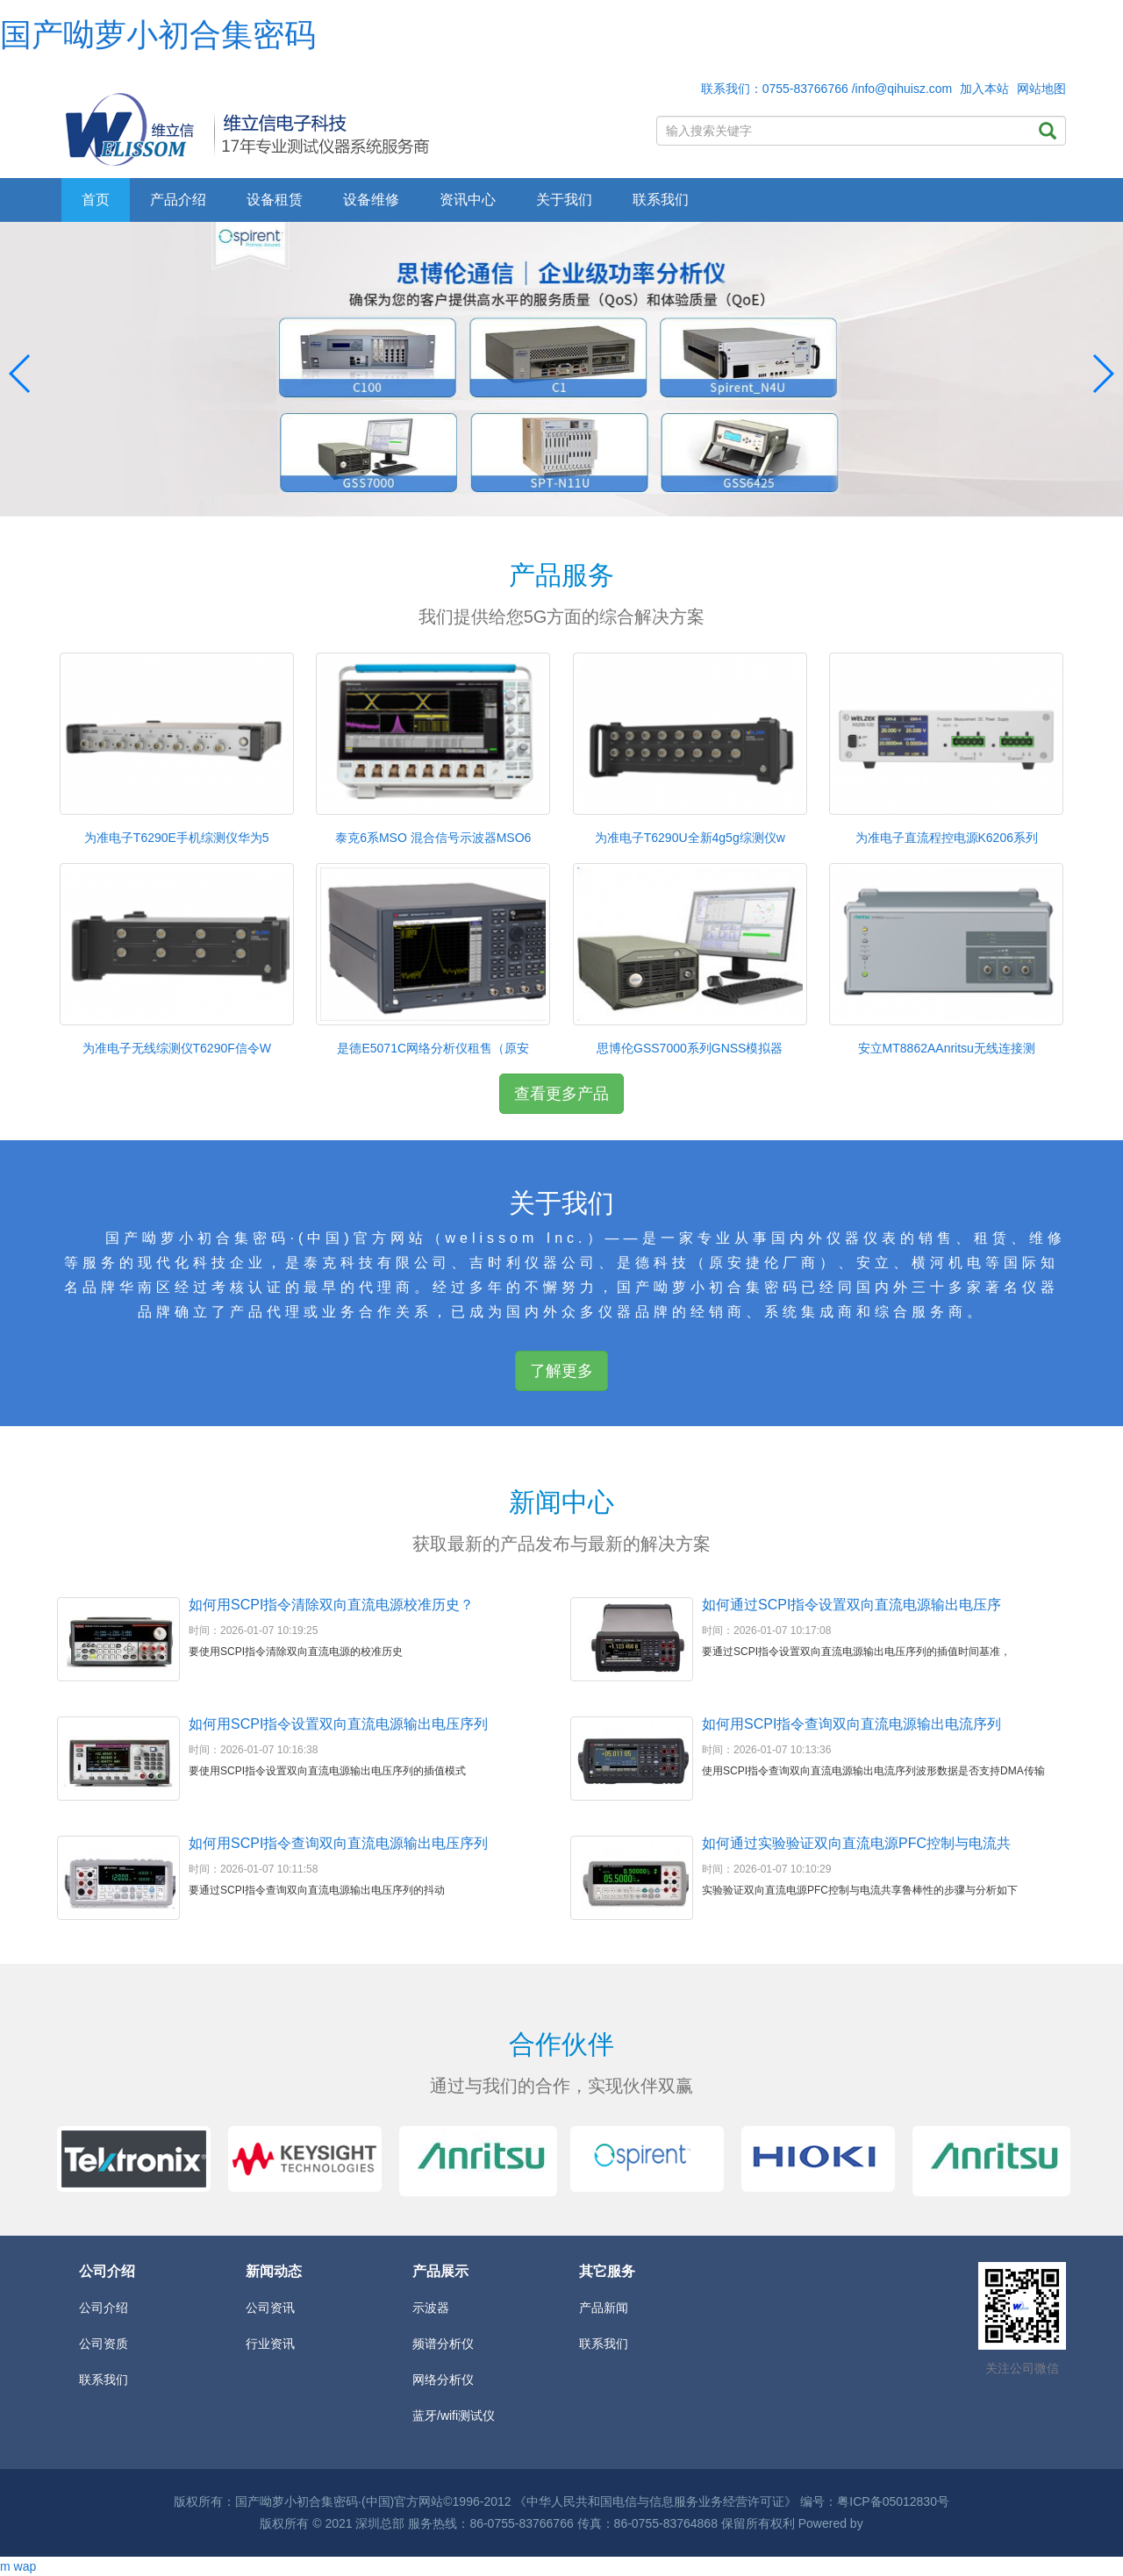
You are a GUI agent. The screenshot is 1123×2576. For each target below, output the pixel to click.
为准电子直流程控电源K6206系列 (946, 838)
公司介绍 (103, 2308)
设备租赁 (275, 199)
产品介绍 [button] (178, 199)
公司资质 (103, 2344)
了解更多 (561, 1371)
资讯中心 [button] (468, 199)
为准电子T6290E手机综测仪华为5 (176, 838)
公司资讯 (270, 2308)
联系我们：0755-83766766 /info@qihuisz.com (827, 89)
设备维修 (371, 199)
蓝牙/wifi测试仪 (453, 2415)
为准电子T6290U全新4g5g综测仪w (690, 838)
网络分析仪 (443, 2380)
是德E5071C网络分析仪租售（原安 (433, 1048)
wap (25, 2566)
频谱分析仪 (443, 2344)
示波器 (430, 2308)
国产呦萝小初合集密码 (158, 35)
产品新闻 (603, 2308)
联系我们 (661, 199)
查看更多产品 (561, 1093)
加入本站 (984, 89)
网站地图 (1041, 89)
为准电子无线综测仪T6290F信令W (176, 1048)
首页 (96, 199)
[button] (1102, 373)
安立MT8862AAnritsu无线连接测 (946, 1048)
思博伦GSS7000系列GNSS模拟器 (690, 1048)
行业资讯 (270, 2344)
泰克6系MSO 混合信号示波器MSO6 (433, 838)
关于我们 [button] (564, 199)
